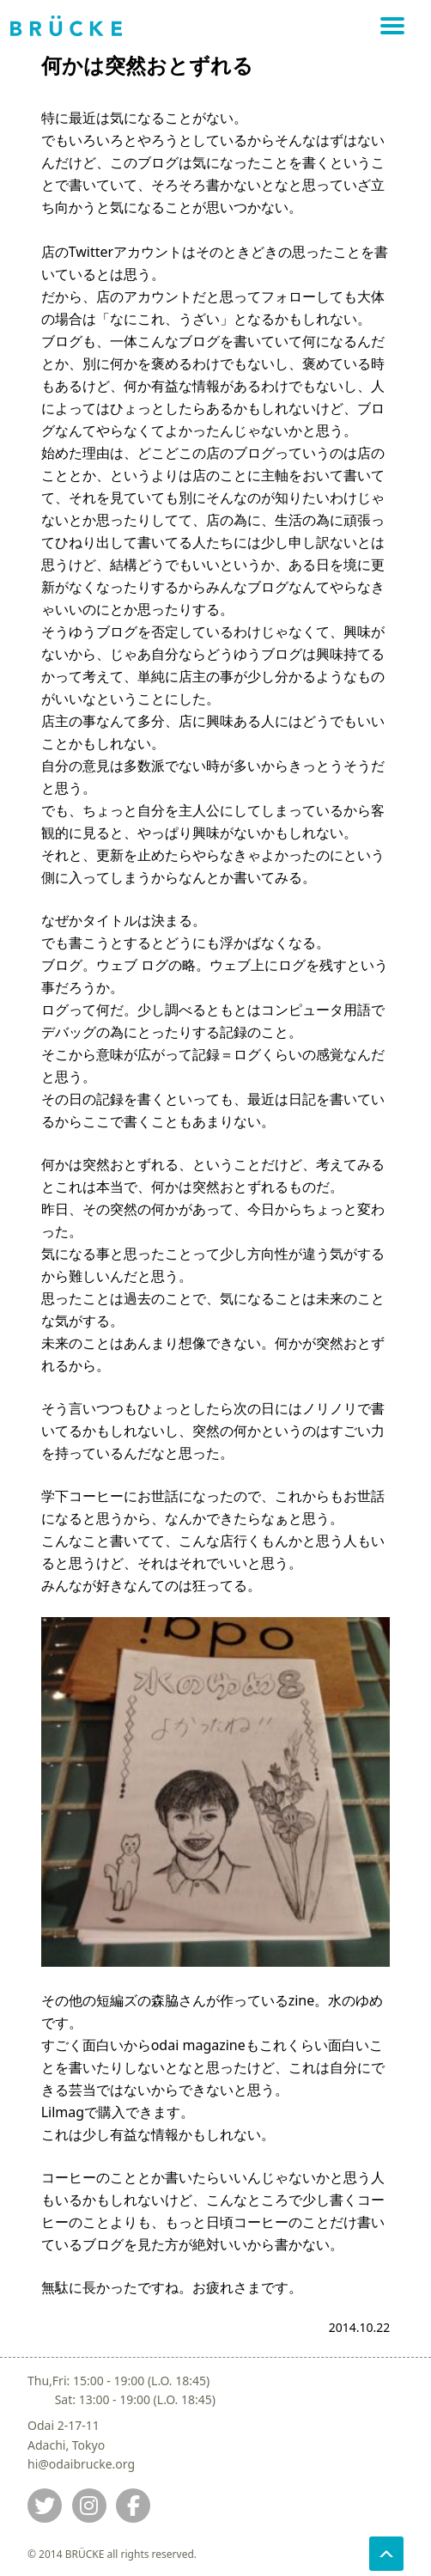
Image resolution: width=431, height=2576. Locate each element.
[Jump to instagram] (89, 2505)
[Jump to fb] (133, 2505)
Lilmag (62, 2112)
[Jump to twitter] (44, 2505)
